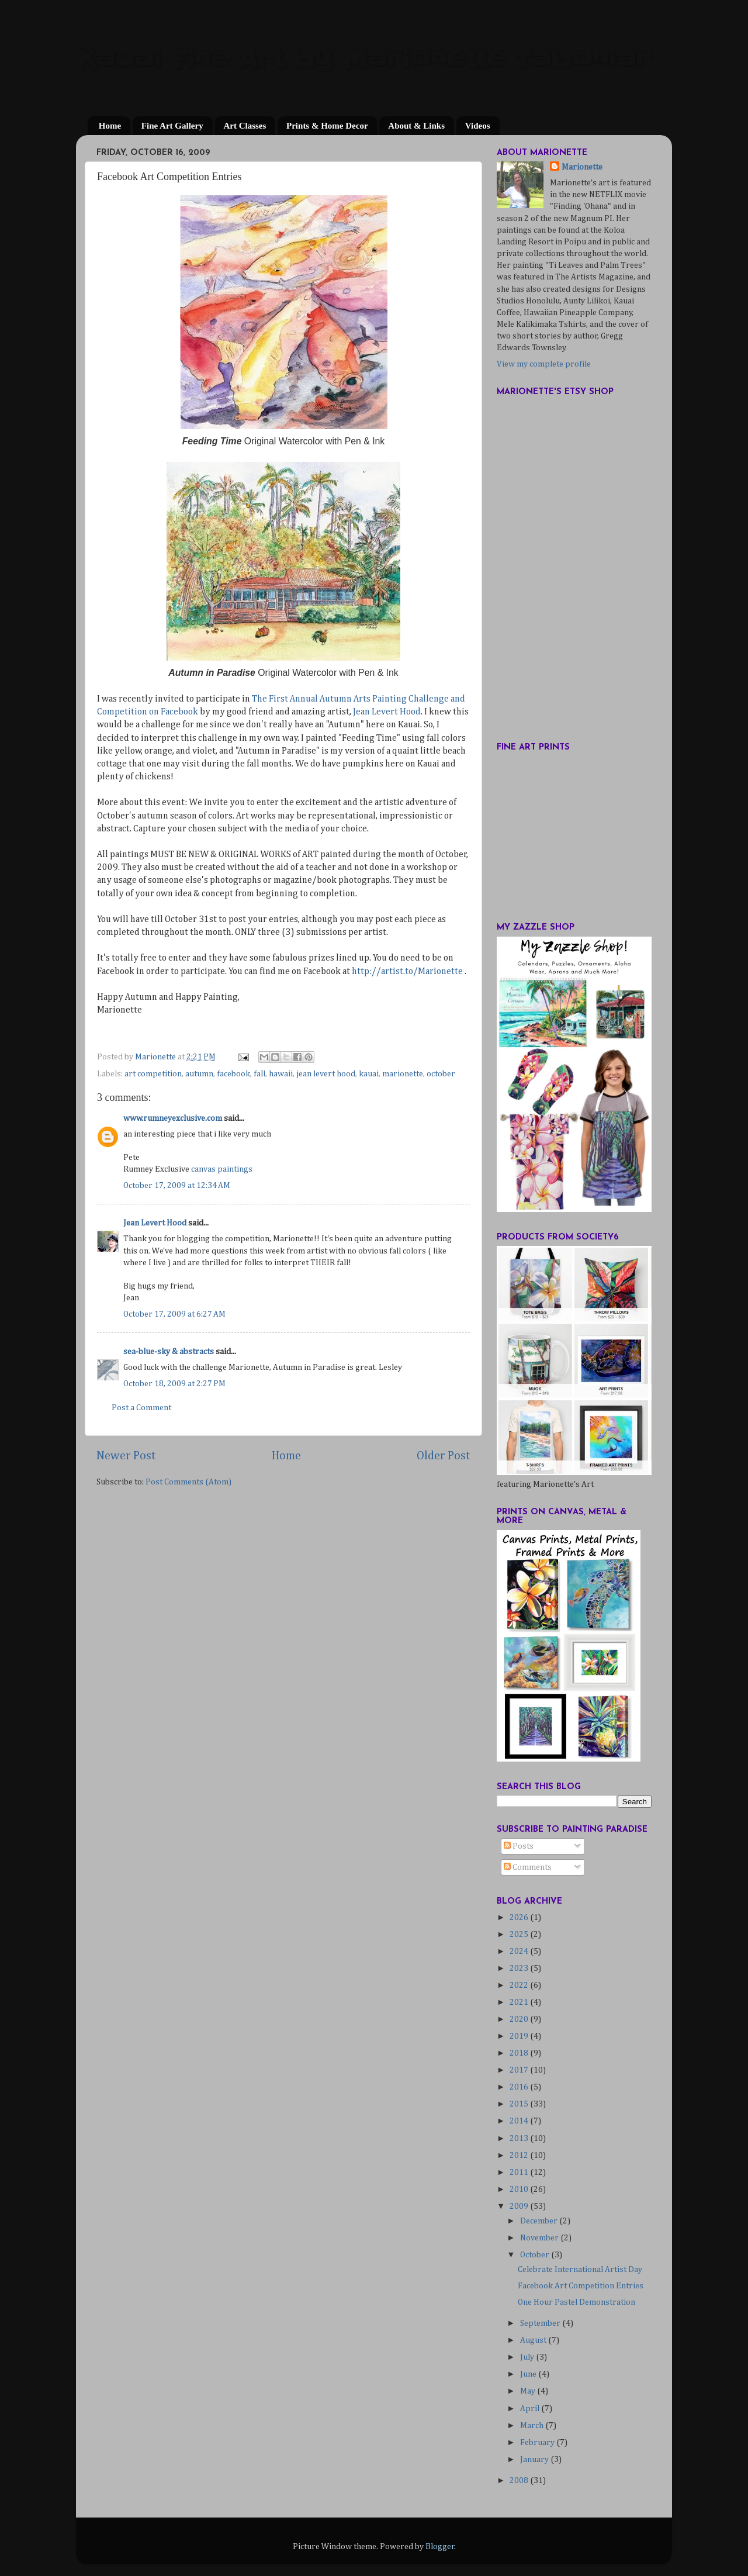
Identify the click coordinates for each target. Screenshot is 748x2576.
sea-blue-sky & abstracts (168, 1352)
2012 (520, 2156)
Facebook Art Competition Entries (580, 2286)
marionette (402, 1074)
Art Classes (244, 125)
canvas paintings (221, 1169)
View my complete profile (544, 364)
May (528, 2391)
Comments (528, 1867)
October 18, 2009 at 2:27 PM (174, 1384)
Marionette (582, 167)
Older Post (443, 1456)
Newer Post (126, 1456)
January (535, 2460)
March (532, 2426)
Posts (519, 1846)
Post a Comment (141, 1408)
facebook (233, 1074)
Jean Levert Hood (387, 712)
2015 (520, 2104)
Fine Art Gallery (172, 125)
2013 (520, 2139)
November (540, 2238)
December (539, 2221)
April (530, 2409)
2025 (520, 1935)
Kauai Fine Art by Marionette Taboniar (363, 59)
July (528, 2357)
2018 (520, 2053)
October (535, 2255)
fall (259, 1074)
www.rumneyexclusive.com (172, 1118)
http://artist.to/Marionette (407, 971)
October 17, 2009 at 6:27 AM (174, 1314)
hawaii (281, 1074)
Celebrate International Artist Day (580, 2270)
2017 (520, 2070)
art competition (153, 1074)
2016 (520, 2087)
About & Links (416, 125)
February (538, 2443)
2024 (520, 1951)
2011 (520, 2172)
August (534, 2340)
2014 (520, 2121)
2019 (520, 2036)
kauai (369, 1074)
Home (110, 125)
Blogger (440, 2547)
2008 (520, 2481)
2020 (520, 2019)
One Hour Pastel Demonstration (576, 2302)
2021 (520, 2002)
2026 (520, 1918)
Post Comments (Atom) (188, 1482)
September (541, 2323)
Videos (477, 125)
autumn (199, 1074)
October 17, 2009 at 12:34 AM (176, 1186)
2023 (520, 1968)
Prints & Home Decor (327, 125)
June (529, 2374)
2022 (520, 1985)
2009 (520, 2206)
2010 (520, 2189)
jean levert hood (325, 1074)
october (441, 1074)
